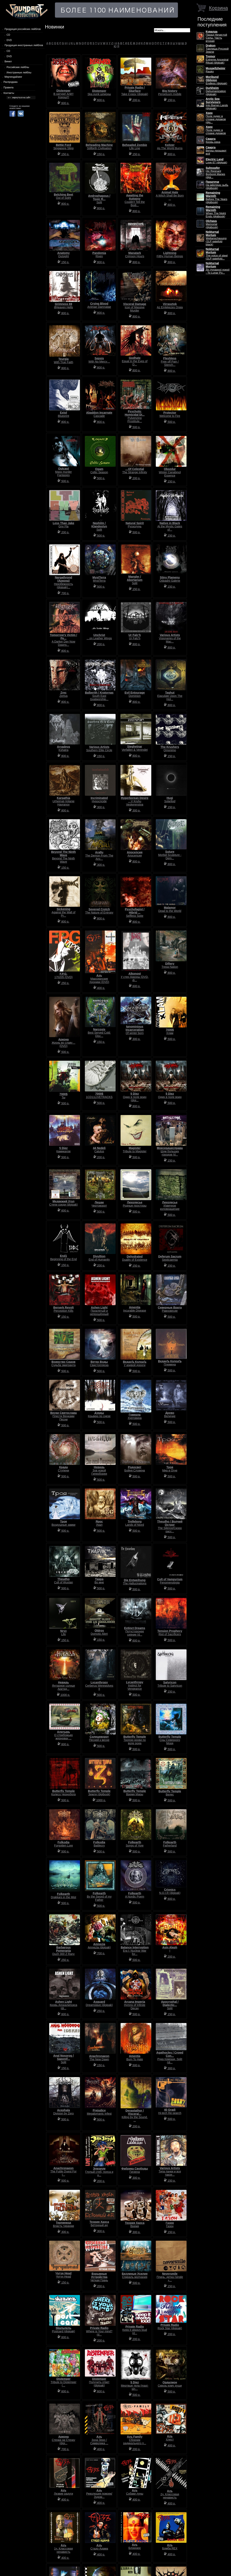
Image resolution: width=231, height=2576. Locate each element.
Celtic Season (99, 470)
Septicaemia (169, 1258)
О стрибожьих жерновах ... (63, 1735)
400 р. (99, 988)
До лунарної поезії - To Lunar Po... (218, 268)
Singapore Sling (63, 146)
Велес (169, 1793)
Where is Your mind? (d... (99, 2331)
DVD (9, 40)
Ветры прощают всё (216, 150)
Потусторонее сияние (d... (134, 1631)
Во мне (99, 1580)
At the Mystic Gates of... (169, 526)
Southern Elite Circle (99, 748)
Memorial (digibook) (212, 224)
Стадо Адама (99, 2547)
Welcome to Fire (169, 414)
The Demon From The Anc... (99, 855)
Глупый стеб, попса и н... (99, 2172)
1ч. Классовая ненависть (63, 2548)
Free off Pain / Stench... (170, 361)
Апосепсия (134, 854)
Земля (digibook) (99, 1792)
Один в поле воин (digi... (135, 1097)
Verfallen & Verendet (135, 748)
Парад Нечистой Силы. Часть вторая (216, 36)
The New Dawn (99, 2057)
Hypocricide (99, 799)
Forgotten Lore (63, 1844)
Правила (8, 87)
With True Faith (63, 360)
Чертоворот (99, 1204)
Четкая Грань (99, 2277)
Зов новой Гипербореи (99, 1470)
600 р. (63, 103)
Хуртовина (135, 1416)
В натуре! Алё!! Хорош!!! (63, 94)
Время (134, 2224)
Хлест (170, 2438)
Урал (99, 1523)
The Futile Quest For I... (63, 2171)
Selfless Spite (134, 912)
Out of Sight (63, 196)
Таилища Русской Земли (217, 48)
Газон (170, 2224)
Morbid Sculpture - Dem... (169, 855)
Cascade (99, 414)
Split (99, 199)
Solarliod (169, 799)
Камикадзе (63, 1149)
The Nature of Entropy (99, 911)
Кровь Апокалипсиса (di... (63, 2005)
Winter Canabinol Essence (170, 472)
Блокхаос (135, 2546)
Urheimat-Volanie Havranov (63, 801)
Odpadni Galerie (169, 579)
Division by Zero (63, 2111)
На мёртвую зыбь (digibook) (217, 185)
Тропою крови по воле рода (134, 1740)
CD (8, 34)
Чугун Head (64, 2275)
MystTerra (99, 579)
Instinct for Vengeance (134, 1685)
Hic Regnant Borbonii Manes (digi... (215, 172)
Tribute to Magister (135, 1149)
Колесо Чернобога (63, 1792)
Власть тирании (63, 2224)
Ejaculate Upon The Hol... (169, 696)
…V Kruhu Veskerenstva (134, 801)
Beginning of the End (63, 1257)
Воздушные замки (63, 1523)
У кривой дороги (135, 1363)
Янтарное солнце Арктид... (63, 1686)
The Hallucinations (135, 1581)
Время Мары (134, 1792)
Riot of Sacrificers (169, 1632)
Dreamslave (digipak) (99, 2003)
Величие (169, 1414)
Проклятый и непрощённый (99, 1311)
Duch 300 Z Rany (63, 1951)
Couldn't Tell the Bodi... (135, 200)
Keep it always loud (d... (134, 2330)
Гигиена (134, 2170)
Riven (99, 254)
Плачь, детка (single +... (170, 2277)
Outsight (63, 254)
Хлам (170, 1031)
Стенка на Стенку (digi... (63, 2440)
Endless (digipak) (216, 80)
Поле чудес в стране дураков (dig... (216, 118)
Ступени (63, 1468)
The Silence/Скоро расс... (170, 1526)
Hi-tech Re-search (169, 2111)
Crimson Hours (134, 254)
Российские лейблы (18, 67)
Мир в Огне (169, 1468)
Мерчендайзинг (13, 76)
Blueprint (63, 414)
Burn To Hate (134, 2057)
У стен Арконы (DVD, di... (135, 977)
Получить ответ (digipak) (99, 2382)
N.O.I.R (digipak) (169, 1891)
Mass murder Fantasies (63, 472)
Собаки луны (134, 2492)
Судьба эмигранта (63, 1363)
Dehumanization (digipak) (216, 91)
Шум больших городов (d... (170, 1151)
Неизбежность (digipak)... (63, 582)
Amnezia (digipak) (99, 1945)
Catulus (99, 1149)
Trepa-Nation (170, 965)
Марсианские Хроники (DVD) (99, 979)
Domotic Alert (99, 1632)
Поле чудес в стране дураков (216, 130)
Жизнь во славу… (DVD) (63, 1043)
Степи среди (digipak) (63, 1203)
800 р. (170, 154)
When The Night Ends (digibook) (216, 211)
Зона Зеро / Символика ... (99, 2440)
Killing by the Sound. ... (135, 2115)
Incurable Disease (134, 1309)
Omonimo (169, 748)
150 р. (170, 100)
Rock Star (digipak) (170, 2326)
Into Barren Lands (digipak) (217, 103)
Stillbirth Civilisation (99, 146)
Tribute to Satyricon (169, 1684)
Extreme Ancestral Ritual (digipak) (217, 59)
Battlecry (99, 1844)
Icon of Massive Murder (134, 307)
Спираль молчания (134, 2275)
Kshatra (63, 748)
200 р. (135, 100)
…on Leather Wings (99, 636)
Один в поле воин (170, 1095)
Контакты (8, 93)
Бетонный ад (99, 2223)
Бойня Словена (134, 1468)
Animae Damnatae (99, 305)
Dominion (135, 694)
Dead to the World (169, 909)
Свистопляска (99, 1363)
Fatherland (170, 1844)
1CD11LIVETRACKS (99, 1095)
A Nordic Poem (134, 1895)
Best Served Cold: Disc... (99, 1033)
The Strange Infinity (134, 470)
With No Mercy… (99, 360)
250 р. (63, 983)
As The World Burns (169, 146)
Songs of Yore (135, 1844)
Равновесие (170, 1309)
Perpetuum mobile (169, 92)
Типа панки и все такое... (170, 2171)
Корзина (218, 8)
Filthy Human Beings (170, 254)
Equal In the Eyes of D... (135, 361)
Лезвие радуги (63, 2492)
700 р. (63, 593)
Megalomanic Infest (99, 2112)
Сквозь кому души (170, 2384)
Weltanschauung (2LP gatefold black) (216, 238)
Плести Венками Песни (63, 1416)
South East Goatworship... (99, 696)
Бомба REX (169, 2546)
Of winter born (135, 1030)
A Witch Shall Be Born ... (170, 195)
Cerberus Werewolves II (99, 1686)
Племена (170, 1363)
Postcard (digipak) (63, 2329)
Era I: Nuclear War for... (135, 1951)
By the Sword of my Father (99, 1896)
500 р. (135, 427)
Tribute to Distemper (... (63, 2382)
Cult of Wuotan (63, 1580)
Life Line (134, 146)
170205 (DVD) (63, 975)
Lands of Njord (134, 1523)
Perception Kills (63, 1309)
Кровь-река (213, 140)
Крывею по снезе (99, 1414)
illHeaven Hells (63, 305)
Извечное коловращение (170, 1206)
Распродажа (10, 82)
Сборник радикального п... (134, 2440)
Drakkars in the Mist (63, 1895)
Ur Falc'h (135, 636)
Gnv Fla (63, 524)
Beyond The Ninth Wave (63, 856)
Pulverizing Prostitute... (135, 416)
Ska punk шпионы (99, 92)
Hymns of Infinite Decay (134, 2005)
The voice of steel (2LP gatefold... (217, 254)
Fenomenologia (170, 1581)
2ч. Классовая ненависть (169, 2494)
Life (63, 1632)
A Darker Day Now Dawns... (63, 639)
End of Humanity (99, 1258)
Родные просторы (134, 1204)
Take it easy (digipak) (134, 91)
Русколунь (135, 524)
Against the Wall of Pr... (63, 912)
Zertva (63, 694)
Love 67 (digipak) (216, 161)
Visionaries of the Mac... (170, 638)
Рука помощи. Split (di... (169, 2057)
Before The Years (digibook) (216, 197)
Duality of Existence (134, 1258)
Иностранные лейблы (19, 72)
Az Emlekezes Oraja (170, 305)
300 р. (99, 807)
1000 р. (63, 1694)
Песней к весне (99, 1738)
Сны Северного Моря (169, 1740)
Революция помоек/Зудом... (99, 2494)
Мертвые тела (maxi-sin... (134, 2386)
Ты (63, 1095)
